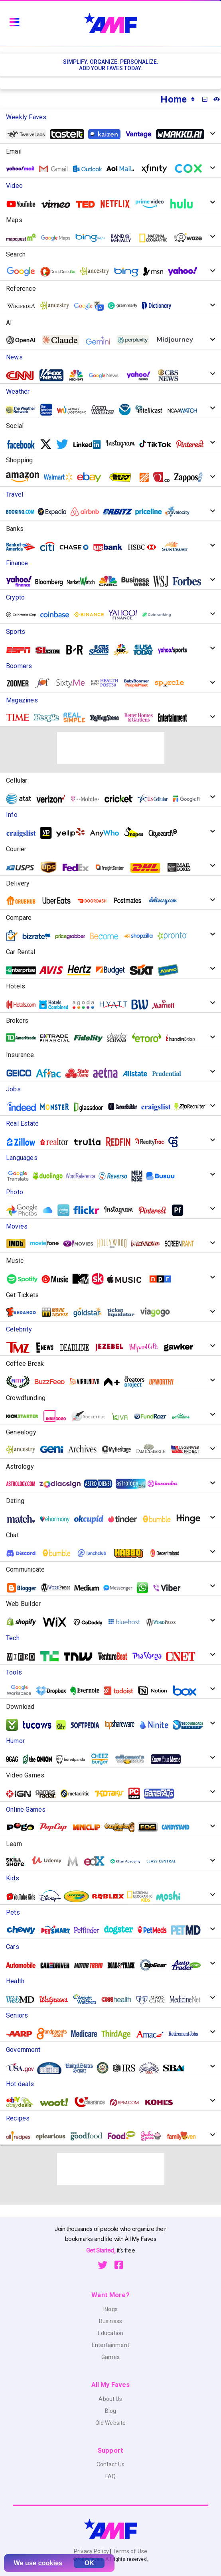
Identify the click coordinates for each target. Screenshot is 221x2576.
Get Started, (101, 2250)
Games (110, 2357)
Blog (110, 2411)
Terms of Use (129, 2551)
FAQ (110, 2476)
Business (110, 2321)
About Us (110, 2399)
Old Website (110, 2423)
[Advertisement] (110, 748)
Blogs (110, 2309)
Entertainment (110, 2345)
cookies (50, 2563)
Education (110, 2333)
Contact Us (110, 2464)
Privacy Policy (92, 2551)
